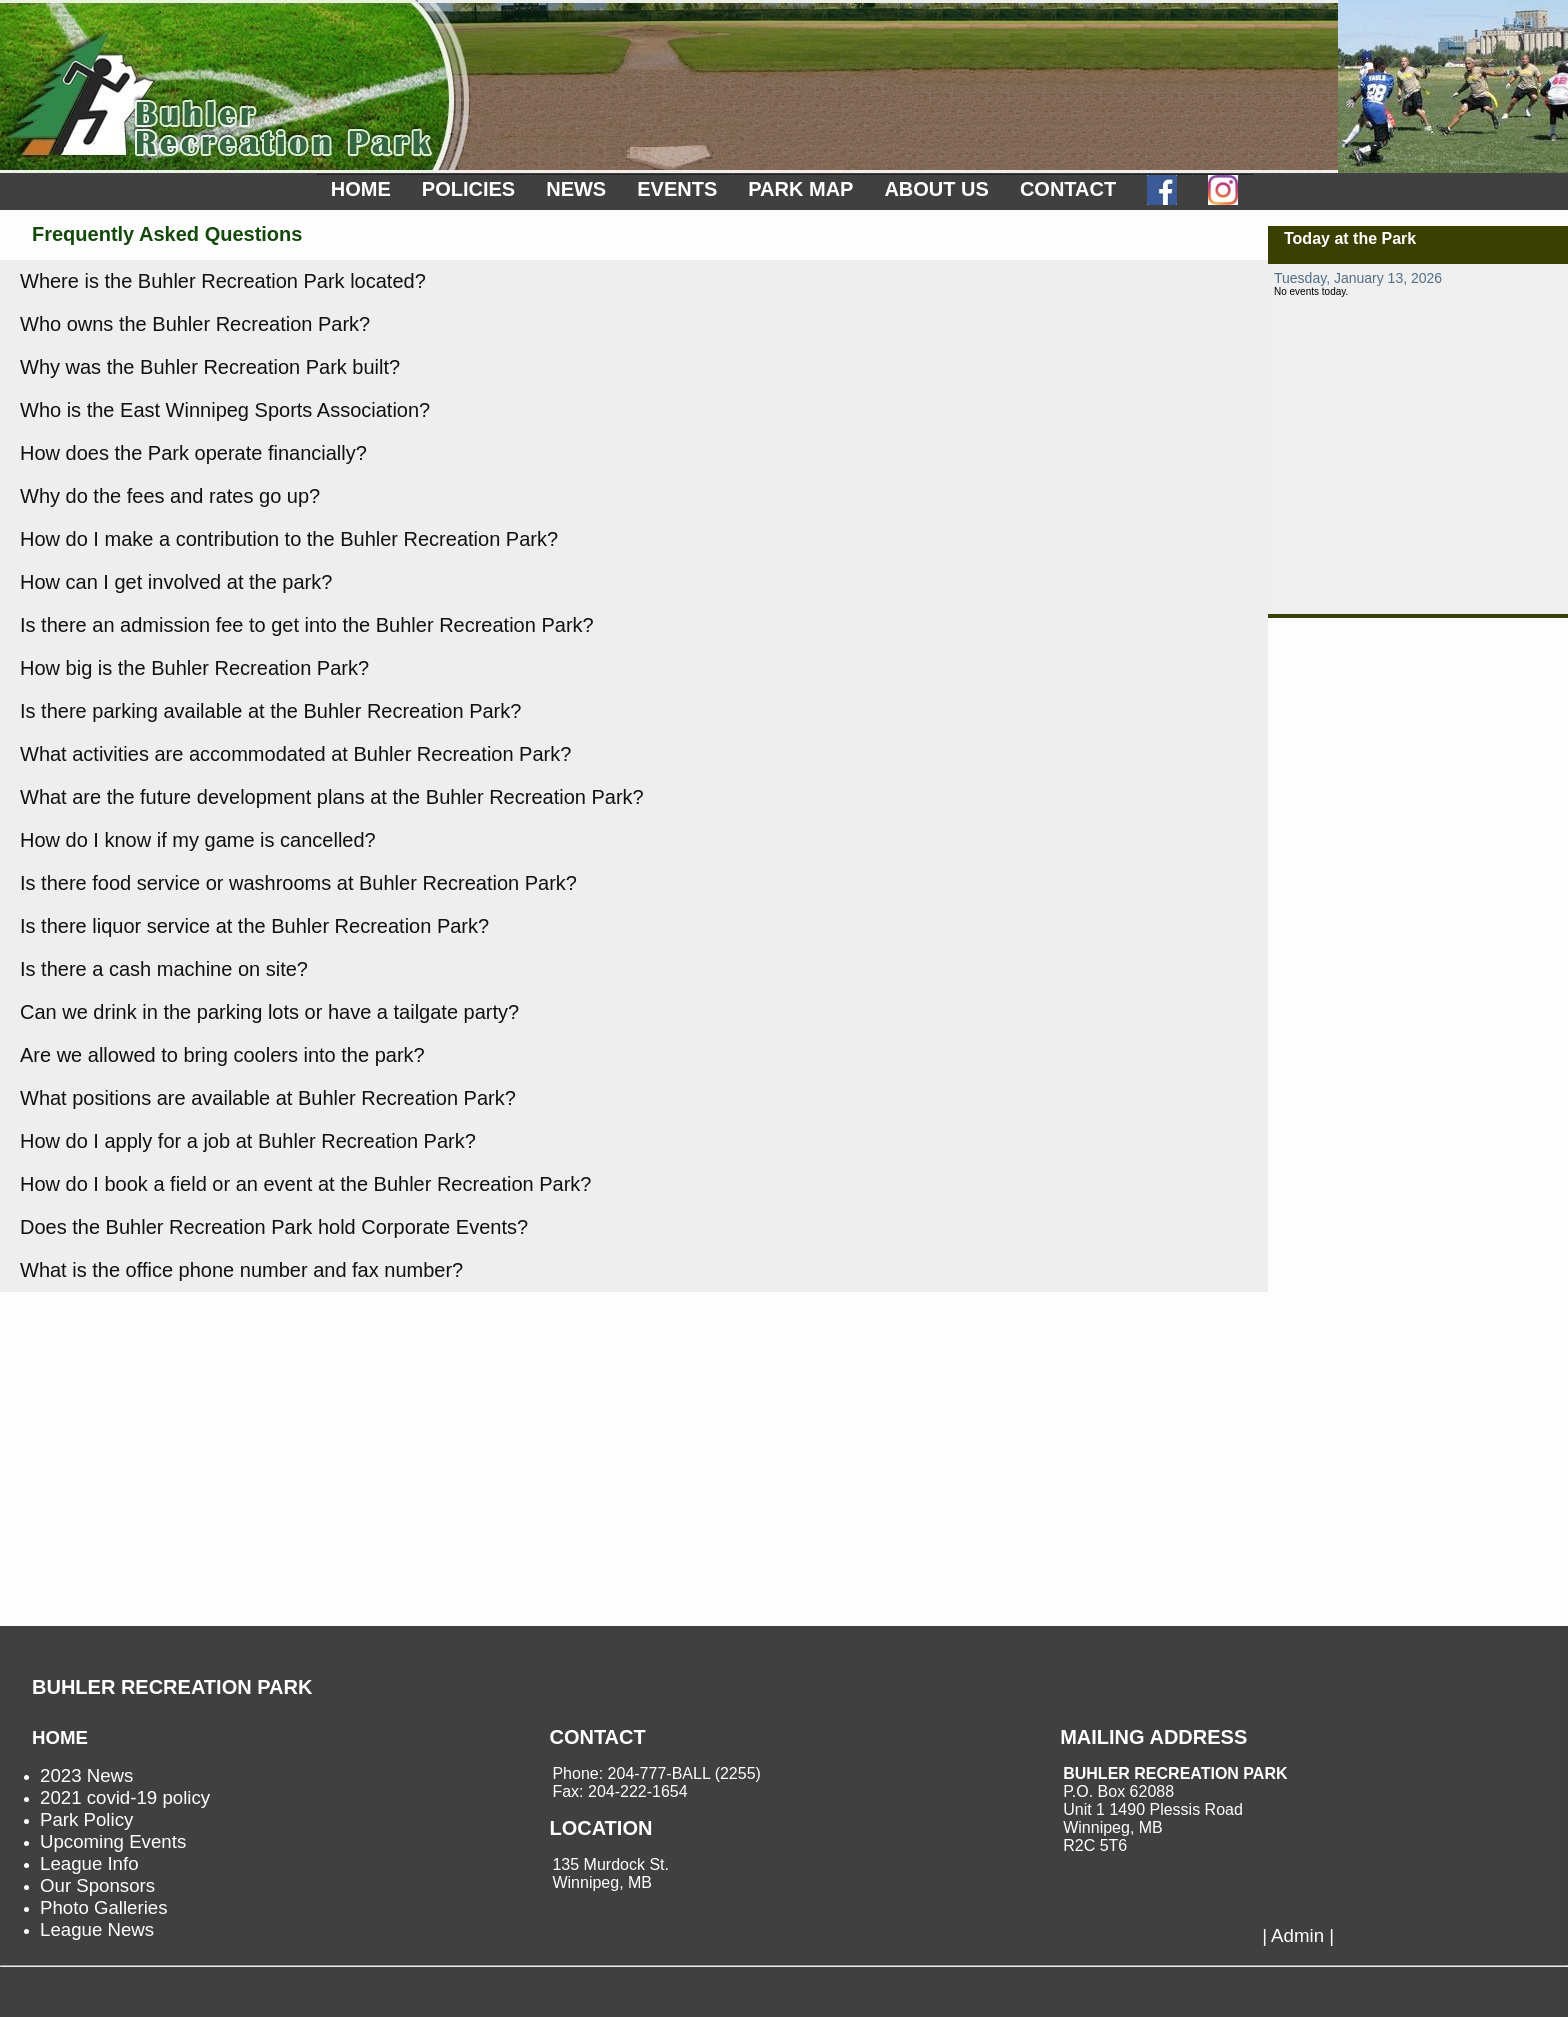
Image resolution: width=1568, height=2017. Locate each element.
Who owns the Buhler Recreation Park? (195, 324)
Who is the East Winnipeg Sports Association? (225, 410)
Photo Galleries (104, 1907)
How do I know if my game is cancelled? (198, 840)
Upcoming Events (113, 1841)
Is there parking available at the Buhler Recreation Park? (270, 711)
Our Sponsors (97, 1885)
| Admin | (1298, 1935)
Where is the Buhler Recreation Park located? (223, 281)
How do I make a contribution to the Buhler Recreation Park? (289, 539)
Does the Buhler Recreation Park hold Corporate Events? (274, 1227)
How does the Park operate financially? (193, 453)
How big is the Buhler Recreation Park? (194, 668)
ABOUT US (936, 189)
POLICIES (468, 189)
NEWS (576, 189)
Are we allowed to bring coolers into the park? (222, 1055)
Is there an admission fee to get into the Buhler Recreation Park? (307, 625)
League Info (89, 1863)
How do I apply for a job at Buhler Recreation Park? (248, 1141)
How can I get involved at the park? (176, 582)
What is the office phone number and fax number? (241, 1270)
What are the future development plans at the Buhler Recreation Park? (332, 797)
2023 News (86, 1775)
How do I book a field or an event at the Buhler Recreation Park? (305, 1184)
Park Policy (86, 1819)
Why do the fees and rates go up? (170, 496)
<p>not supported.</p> (1418, 439)
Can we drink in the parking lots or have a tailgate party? (269, 1012)
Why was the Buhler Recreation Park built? (210, 367)
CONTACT (1068, 189)
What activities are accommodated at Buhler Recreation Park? (295, 754)
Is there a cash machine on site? (164, 969)
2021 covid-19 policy (125, 1797)
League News (97, 1929)
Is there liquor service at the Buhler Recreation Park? (254, 926)
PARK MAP (800, 189)
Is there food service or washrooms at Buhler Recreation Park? (298, 883)
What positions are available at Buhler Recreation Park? (268, 1098)
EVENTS (677, 189)
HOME (361, 189)
